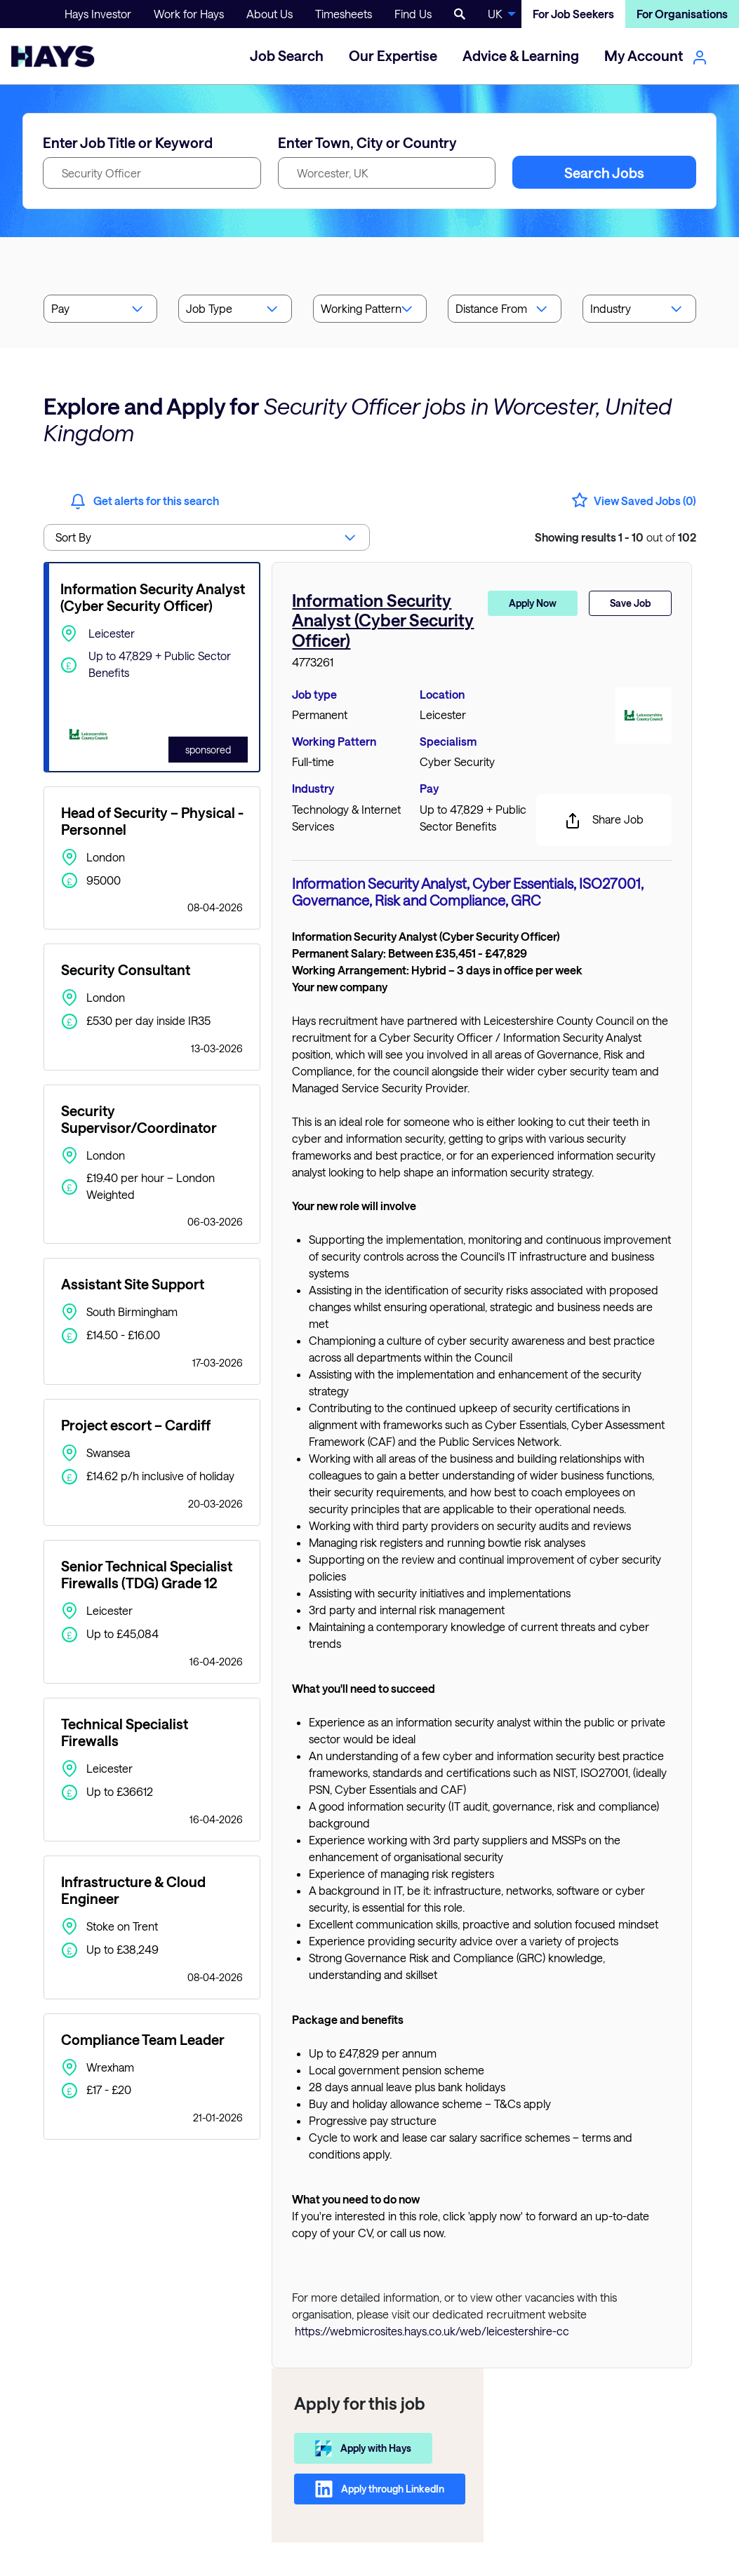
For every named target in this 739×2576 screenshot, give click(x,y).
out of (615, 537)
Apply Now (533, 603)
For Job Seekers (573, 13)
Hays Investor (98, 13)
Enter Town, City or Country (367, 142)
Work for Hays (189, 13)
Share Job (604, 820)
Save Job (630, 603)
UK (495, 13)
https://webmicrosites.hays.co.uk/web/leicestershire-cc (432, 2330)
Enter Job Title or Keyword (128, 142)
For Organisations (682, 13)
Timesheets (343, 13)
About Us (269, 13)
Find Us (413, 13)
